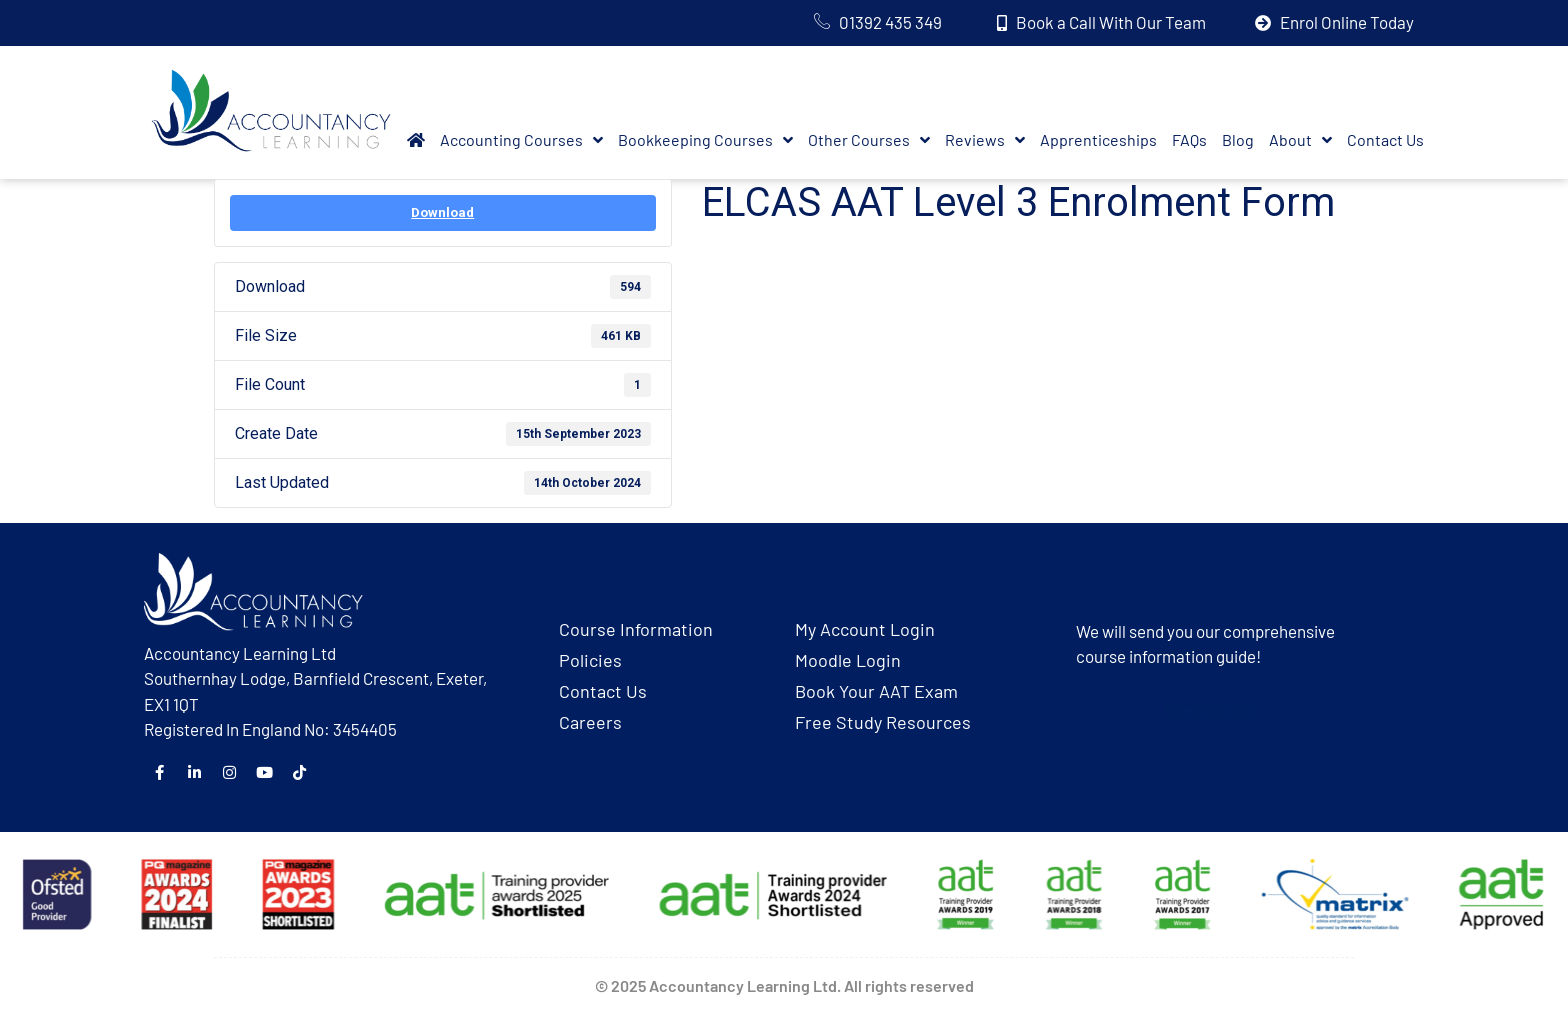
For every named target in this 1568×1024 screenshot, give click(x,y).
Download (442, 212)
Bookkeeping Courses (705, 140)
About (1300, 140)
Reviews (985, 140)
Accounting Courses (521, 140)
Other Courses (869, 140)
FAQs (1189, 139)
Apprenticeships (1098, 139)
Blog (1238, 139)
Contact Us (1385, 139)
